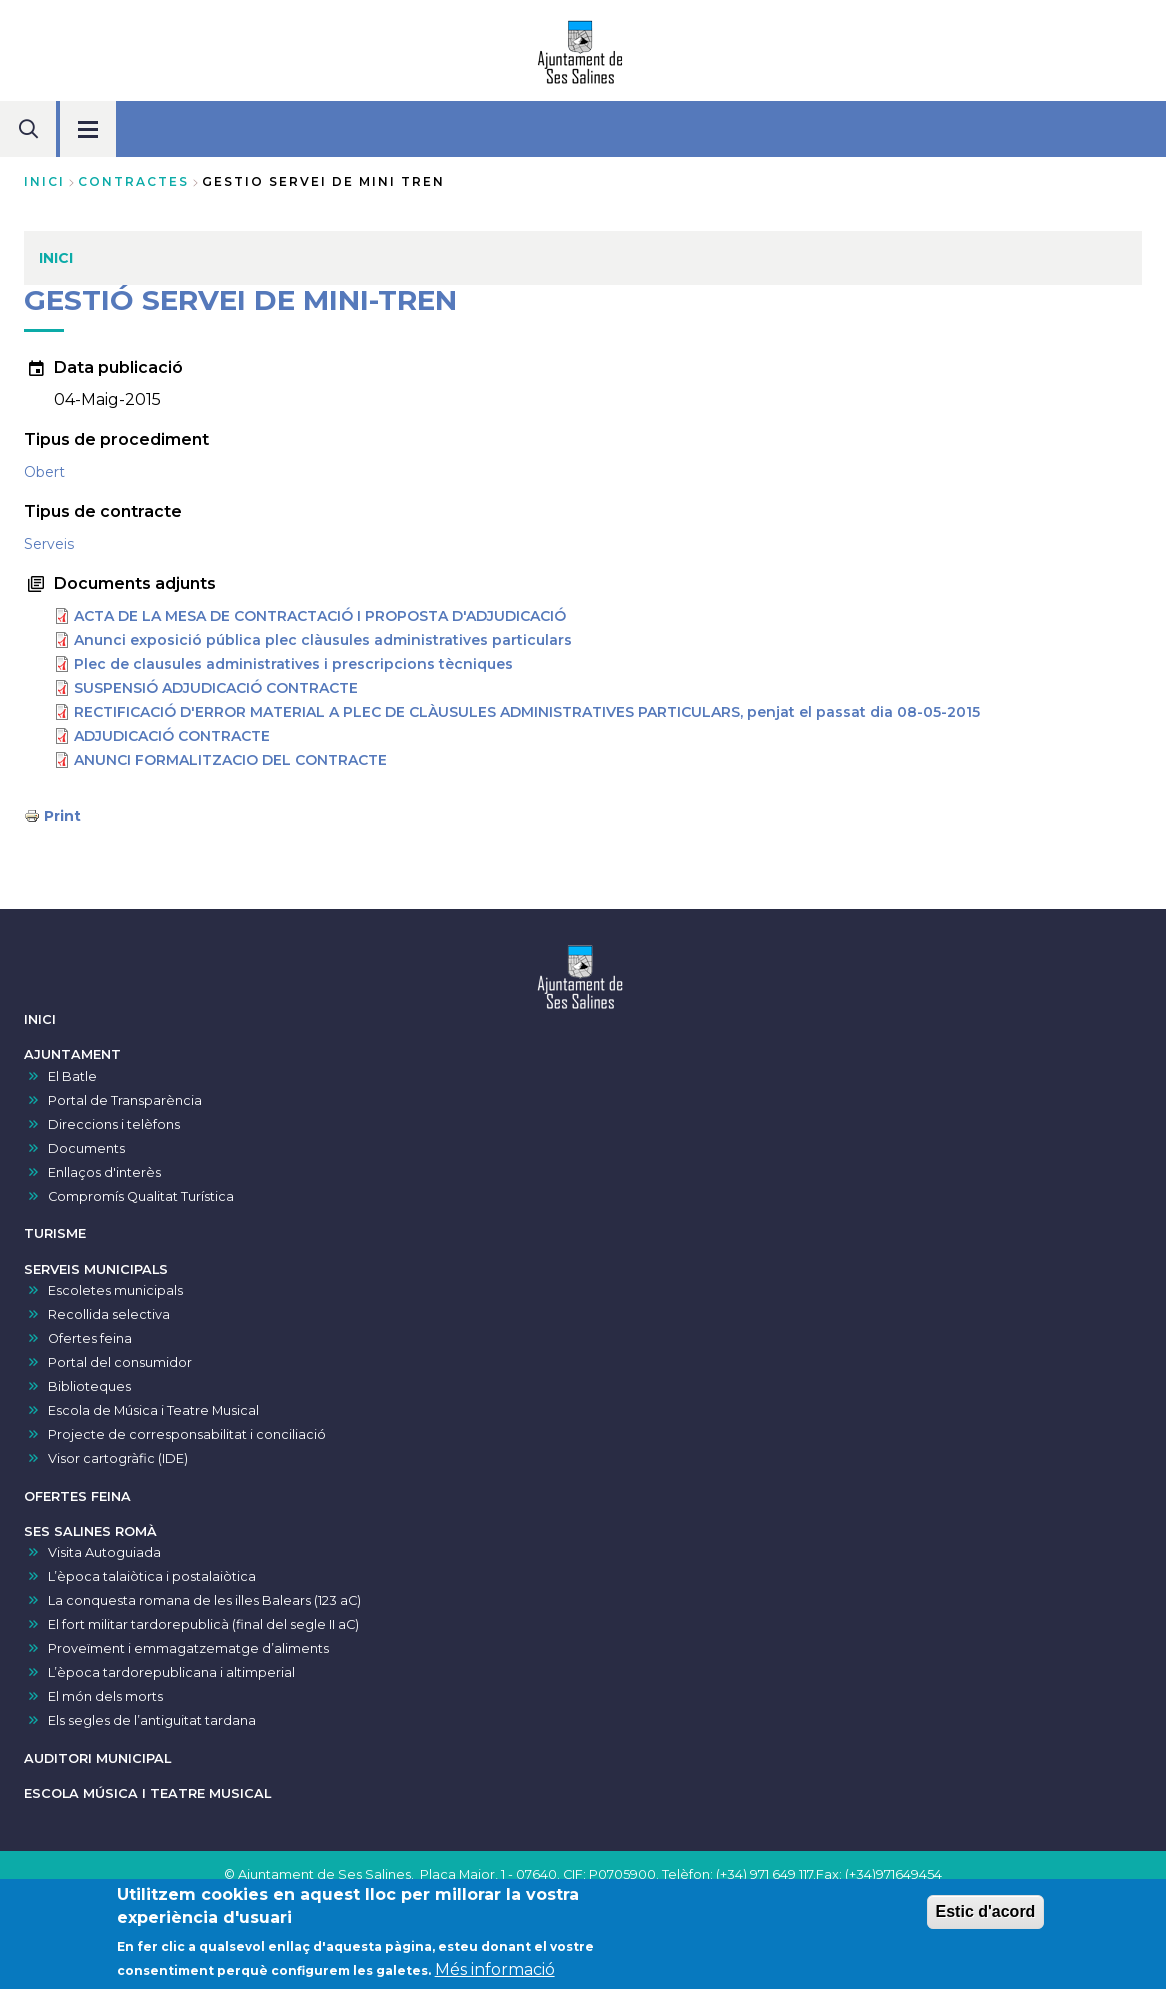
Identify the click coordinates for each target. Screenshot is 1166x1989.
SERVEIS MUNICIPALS (96, 1269)
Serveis (49, 544)
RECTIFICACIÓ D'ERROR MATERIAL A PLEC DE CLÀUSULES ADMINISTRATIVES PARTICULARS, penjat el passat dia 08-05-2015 (527, 712)
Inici (44, 181)
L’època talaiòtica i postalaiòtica (152, 1576)
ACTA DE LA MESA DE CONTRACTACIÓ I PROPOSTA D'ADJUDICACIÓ (320, 616)
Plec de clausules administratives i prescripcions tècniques (293, 664)
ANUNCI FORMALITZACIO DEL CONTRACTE (230, 760)
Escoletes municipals (115, 1290)
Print (62, 816)
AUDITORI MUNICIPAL (97, 1758)
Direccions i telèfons (114, 1124)
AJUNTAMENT (72, 1054)
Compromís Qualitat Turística (141, 1196)
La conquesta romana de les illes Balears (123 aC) (204, 1600)
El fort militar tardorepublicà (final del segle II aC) (203, 1624)
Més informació (495, 1972)
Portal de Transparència (125, 1100)
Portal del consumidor (120, 1362)
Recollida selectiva (109, 1314)
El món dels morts (105, 1696)
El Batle (72, 1076)
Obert (44, 472)
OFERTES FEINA (77, 1496)
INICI (40, 1019)
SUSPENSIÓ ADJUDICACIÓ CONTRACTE (216, 688)
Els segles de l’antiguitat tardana (152, 1720)
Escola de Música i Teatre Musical (153, 1410)
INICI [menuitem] (56, 258)
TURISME (55, 1233)
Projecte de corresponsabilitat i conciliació (187, 1434)
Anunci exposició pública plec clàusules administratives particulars (323, 640)
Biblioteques (89, 1386)
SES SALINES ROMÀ (90, 1531)
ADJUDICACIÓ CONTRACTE (172, 736)
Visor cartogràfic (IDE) (118, 1458)
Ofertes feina (90, 1338)
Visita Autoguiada (104, 1552)
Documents (86, 1148)
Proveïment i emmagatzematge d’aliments (188, 1648)
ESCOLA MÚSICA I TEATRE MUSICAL (147, 1793)
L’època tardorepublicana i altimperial (171, 1672)
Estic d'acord (986, 1915)
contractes (133, 181)
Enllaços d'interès (104, 1172)
